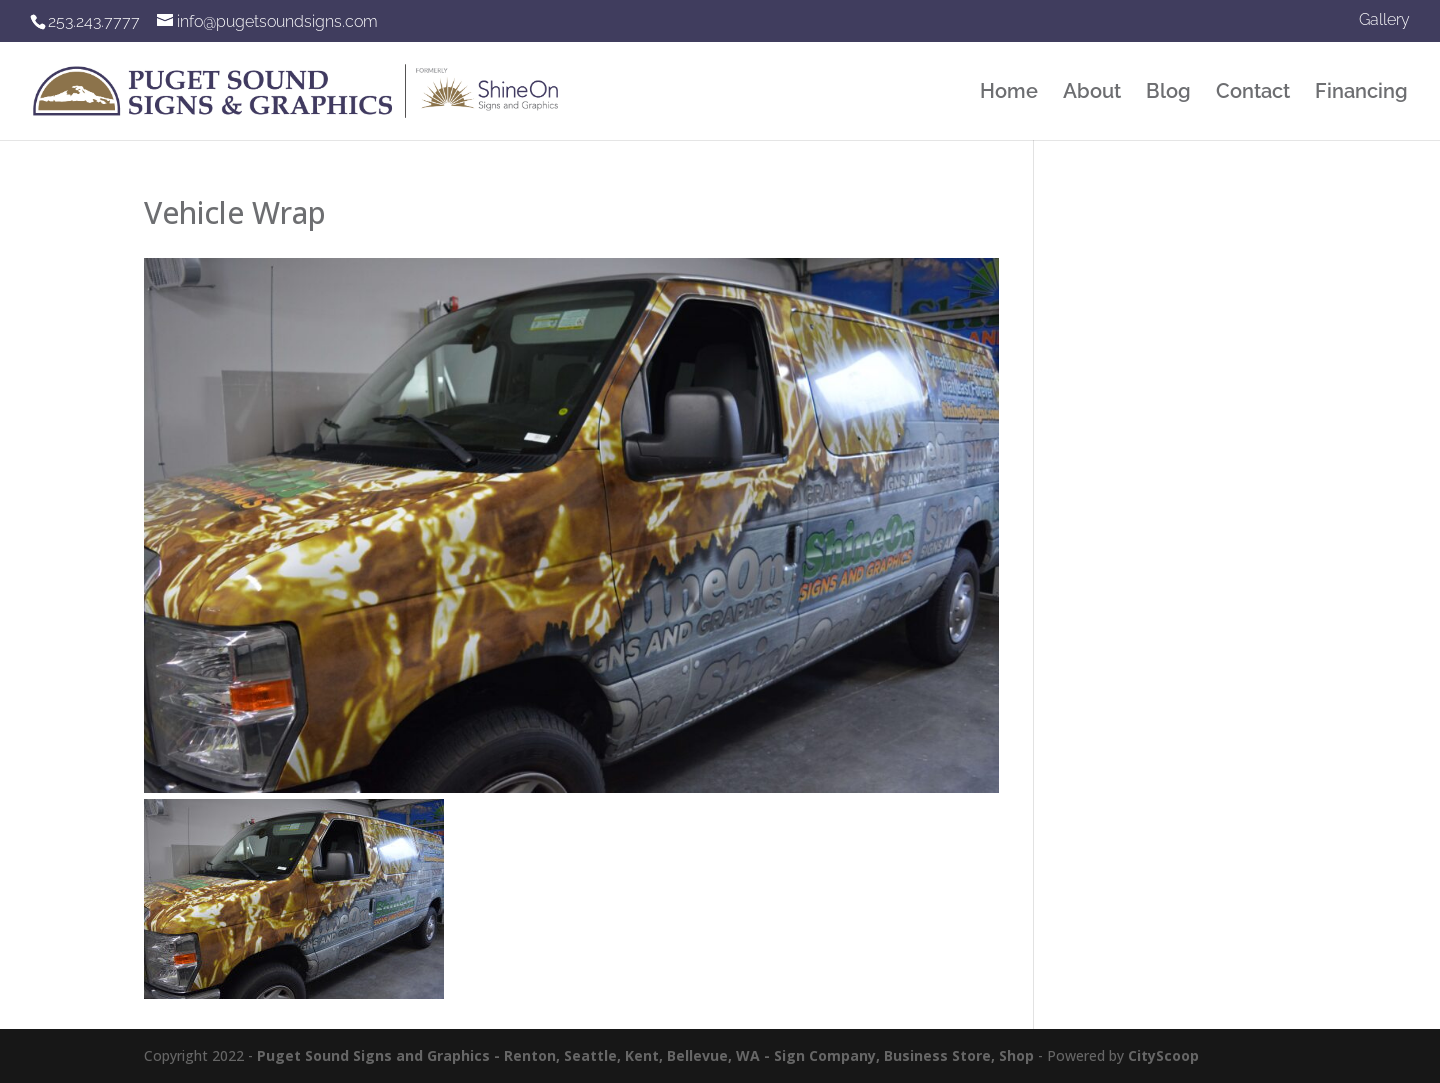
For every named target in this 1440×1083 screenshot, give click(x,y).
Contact (1253, 93)
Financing (1361, 93)
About (1092, 93)
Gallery (1384, 20)
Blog (1168, 93)
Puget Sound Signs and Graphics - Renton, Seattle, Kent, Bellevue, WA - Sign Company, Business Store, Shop (645, 1055)
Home (1009, 93)
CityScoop (1163, 1055)
